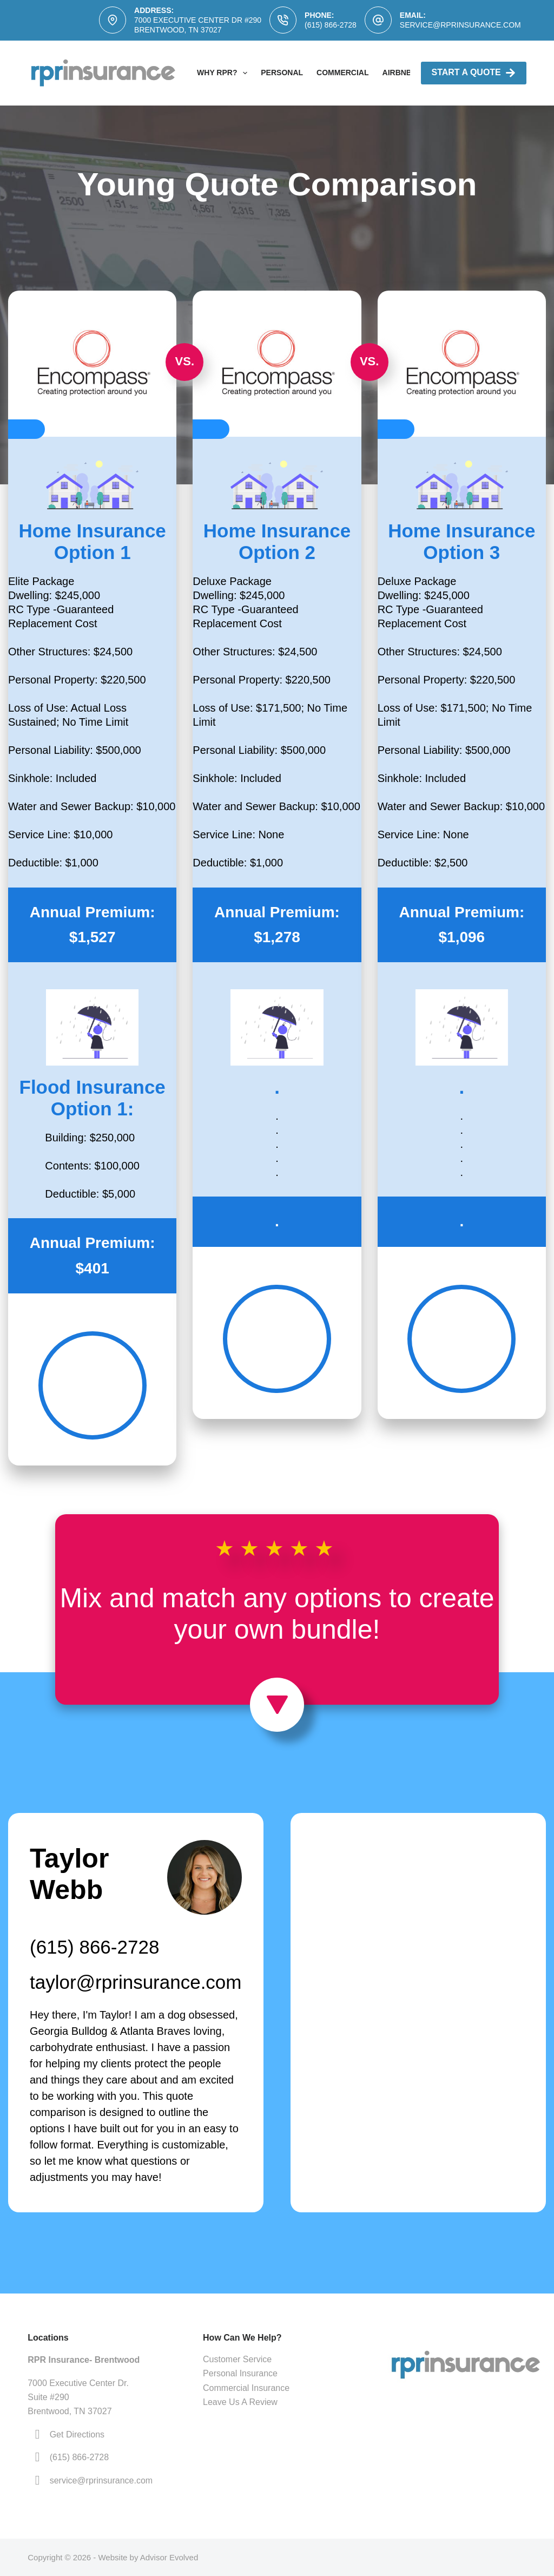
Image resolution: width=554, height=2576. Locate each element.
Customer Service (237, 2359)
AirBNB (397, 72)
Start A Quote (474, 73)
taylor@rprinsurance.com (136, 1982)
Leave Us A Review (240, 2402)
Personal (282, 72)
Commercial (342, 72)
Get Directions (77, 2434)
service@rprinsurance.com (460, 25)
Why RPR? (224, 73)
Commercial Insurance (246, 2388)
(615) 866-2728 (331, 25)
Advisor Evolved (169, 2557)
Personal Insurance (240, 2373)
